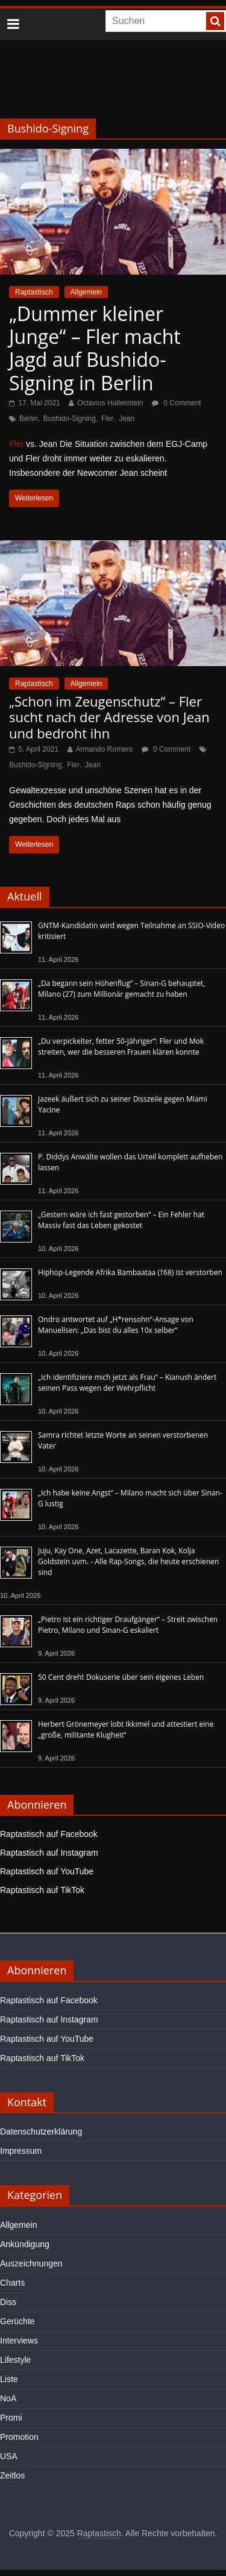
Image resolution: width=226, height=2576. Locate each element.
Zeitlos (12, 2475)
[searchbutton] (215, 21)
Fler (107, 418)
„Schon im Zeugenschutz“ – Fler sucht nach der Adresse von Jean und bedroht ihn (109, 717)
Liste (9, 2379)
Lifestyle (15, 2360)
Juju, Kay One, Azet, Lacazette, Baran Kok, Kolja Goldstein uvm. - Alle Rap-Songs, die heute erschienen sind (128, 1561)
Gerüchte (17, 2321)
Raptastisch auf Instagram (49, 1852)
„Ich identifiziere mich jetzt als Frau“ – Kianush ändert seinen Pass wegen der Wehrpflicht (127, 1382)
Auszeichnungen (31, 2263)
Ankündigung (24, 2244)
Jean (126, 418)
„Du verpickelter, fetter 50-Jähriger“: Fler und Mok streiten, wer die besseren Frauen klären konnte (121, 1046)
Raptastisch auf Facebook (49, 1834)
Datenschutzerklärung (41, 2131)
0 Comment (176, 403)
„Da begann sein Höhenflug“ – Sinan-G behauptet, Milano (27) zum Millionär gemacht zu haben (121, 988)
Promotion (19, 2437)
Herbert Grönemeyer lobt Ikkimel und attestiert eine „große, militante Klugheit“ (125, 1729)
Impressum (21, 2151)
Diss (8, 2302)
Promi (11, 2417)
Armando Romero (104, 749)
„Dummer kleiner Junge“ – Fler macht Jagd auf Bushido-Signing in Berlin (95, 348)
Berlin (28, 418)
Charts (12, 2283)
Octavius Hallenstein (110, 403)
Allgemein (86, 292)
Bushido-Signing (69, 418)
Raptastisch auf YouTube (46, 1871)
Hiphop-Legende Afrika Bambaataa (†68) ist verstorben (130, 1272)
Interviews (19, 2340)
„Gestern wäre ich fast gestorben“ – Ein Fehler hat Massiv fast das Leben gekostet (121, 1219)
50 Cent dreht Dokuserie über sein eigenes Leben (121, 1677)
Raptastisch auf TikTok (42, 1890)
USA (8, 2456)
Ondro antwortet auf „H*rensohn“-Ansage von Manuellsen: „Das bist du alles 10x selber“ (115, 1324)
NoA (8, 2398)
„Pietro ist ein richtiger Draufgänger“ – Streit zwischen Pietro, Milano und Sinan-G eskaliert (128, 1624)
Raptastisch (34, 292)
